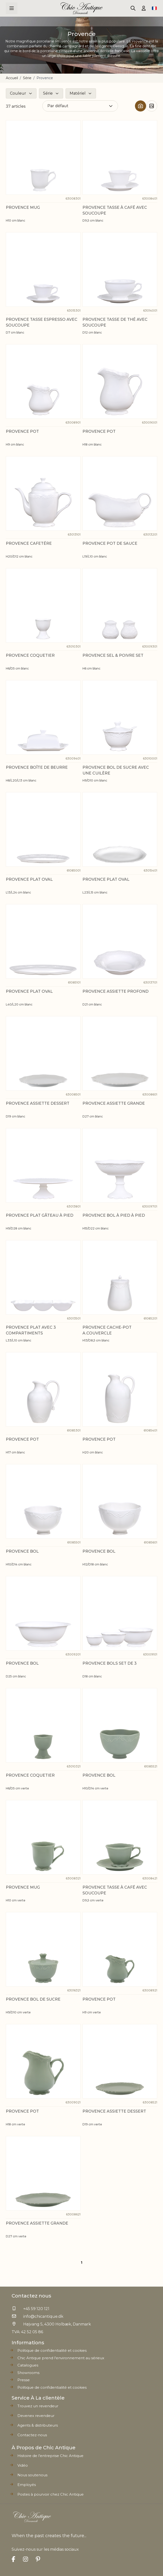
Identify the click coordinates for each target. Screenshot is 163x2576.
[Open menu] (11, 8)
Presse (23, 2380)
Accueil (12, 78)
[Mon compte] (144, 8)
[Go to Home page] (81, 8)
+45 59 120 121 (36, 2308)
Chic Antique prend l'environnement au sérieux (60, 2358)
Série (27, 78)
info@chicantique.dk (43, 2316)
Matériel (78, 93)
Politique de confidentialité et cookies (52, 2387)
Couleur (18, 93)
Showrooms (28, 2372)
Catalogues (27, 2365)
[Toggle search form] (133, 8)
